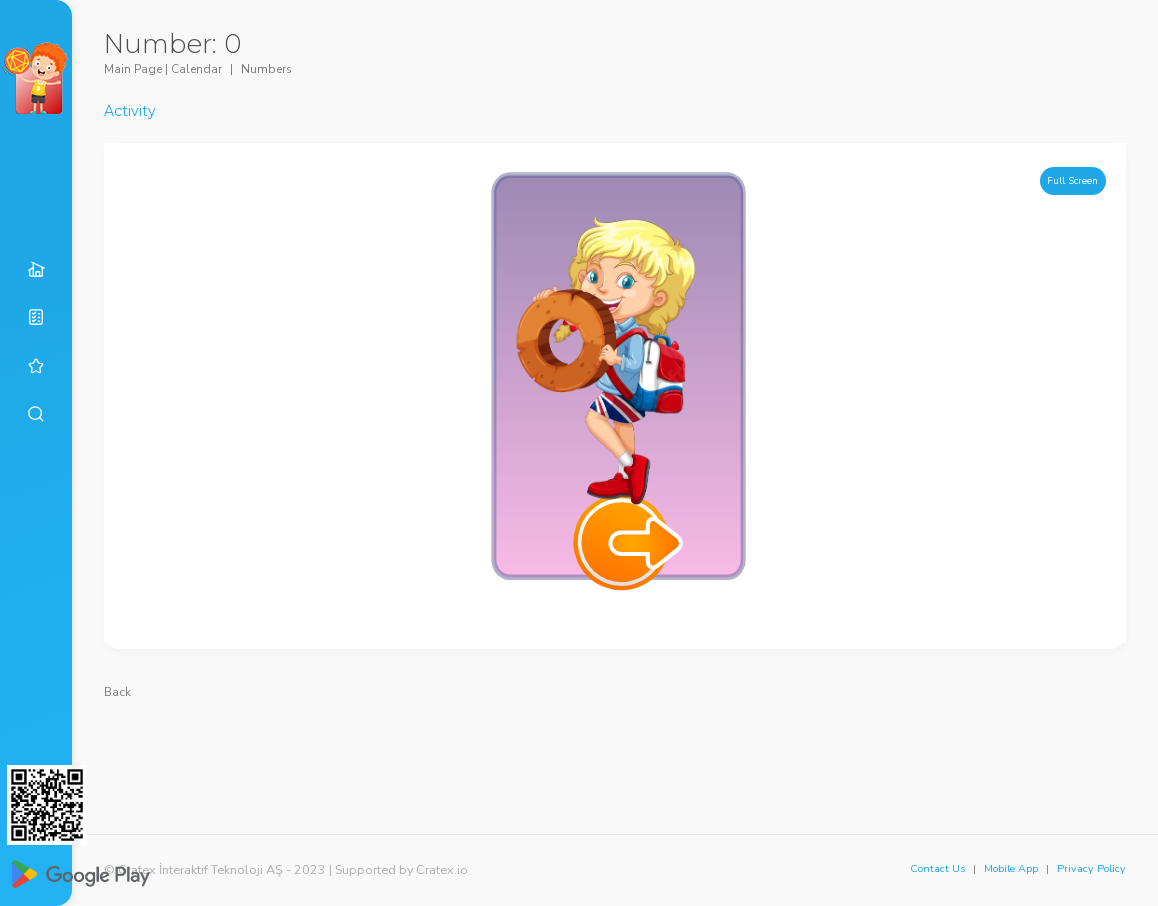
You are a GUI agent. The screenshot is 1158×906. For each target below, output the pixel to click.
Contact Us (937, 868)
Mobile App (1011, 868)
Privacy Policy (1091, 868)
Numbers (266, 69)
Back (117, 692)
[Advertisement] (615, 751)
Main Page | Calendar (163, 69)
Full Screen (1072, 180)
